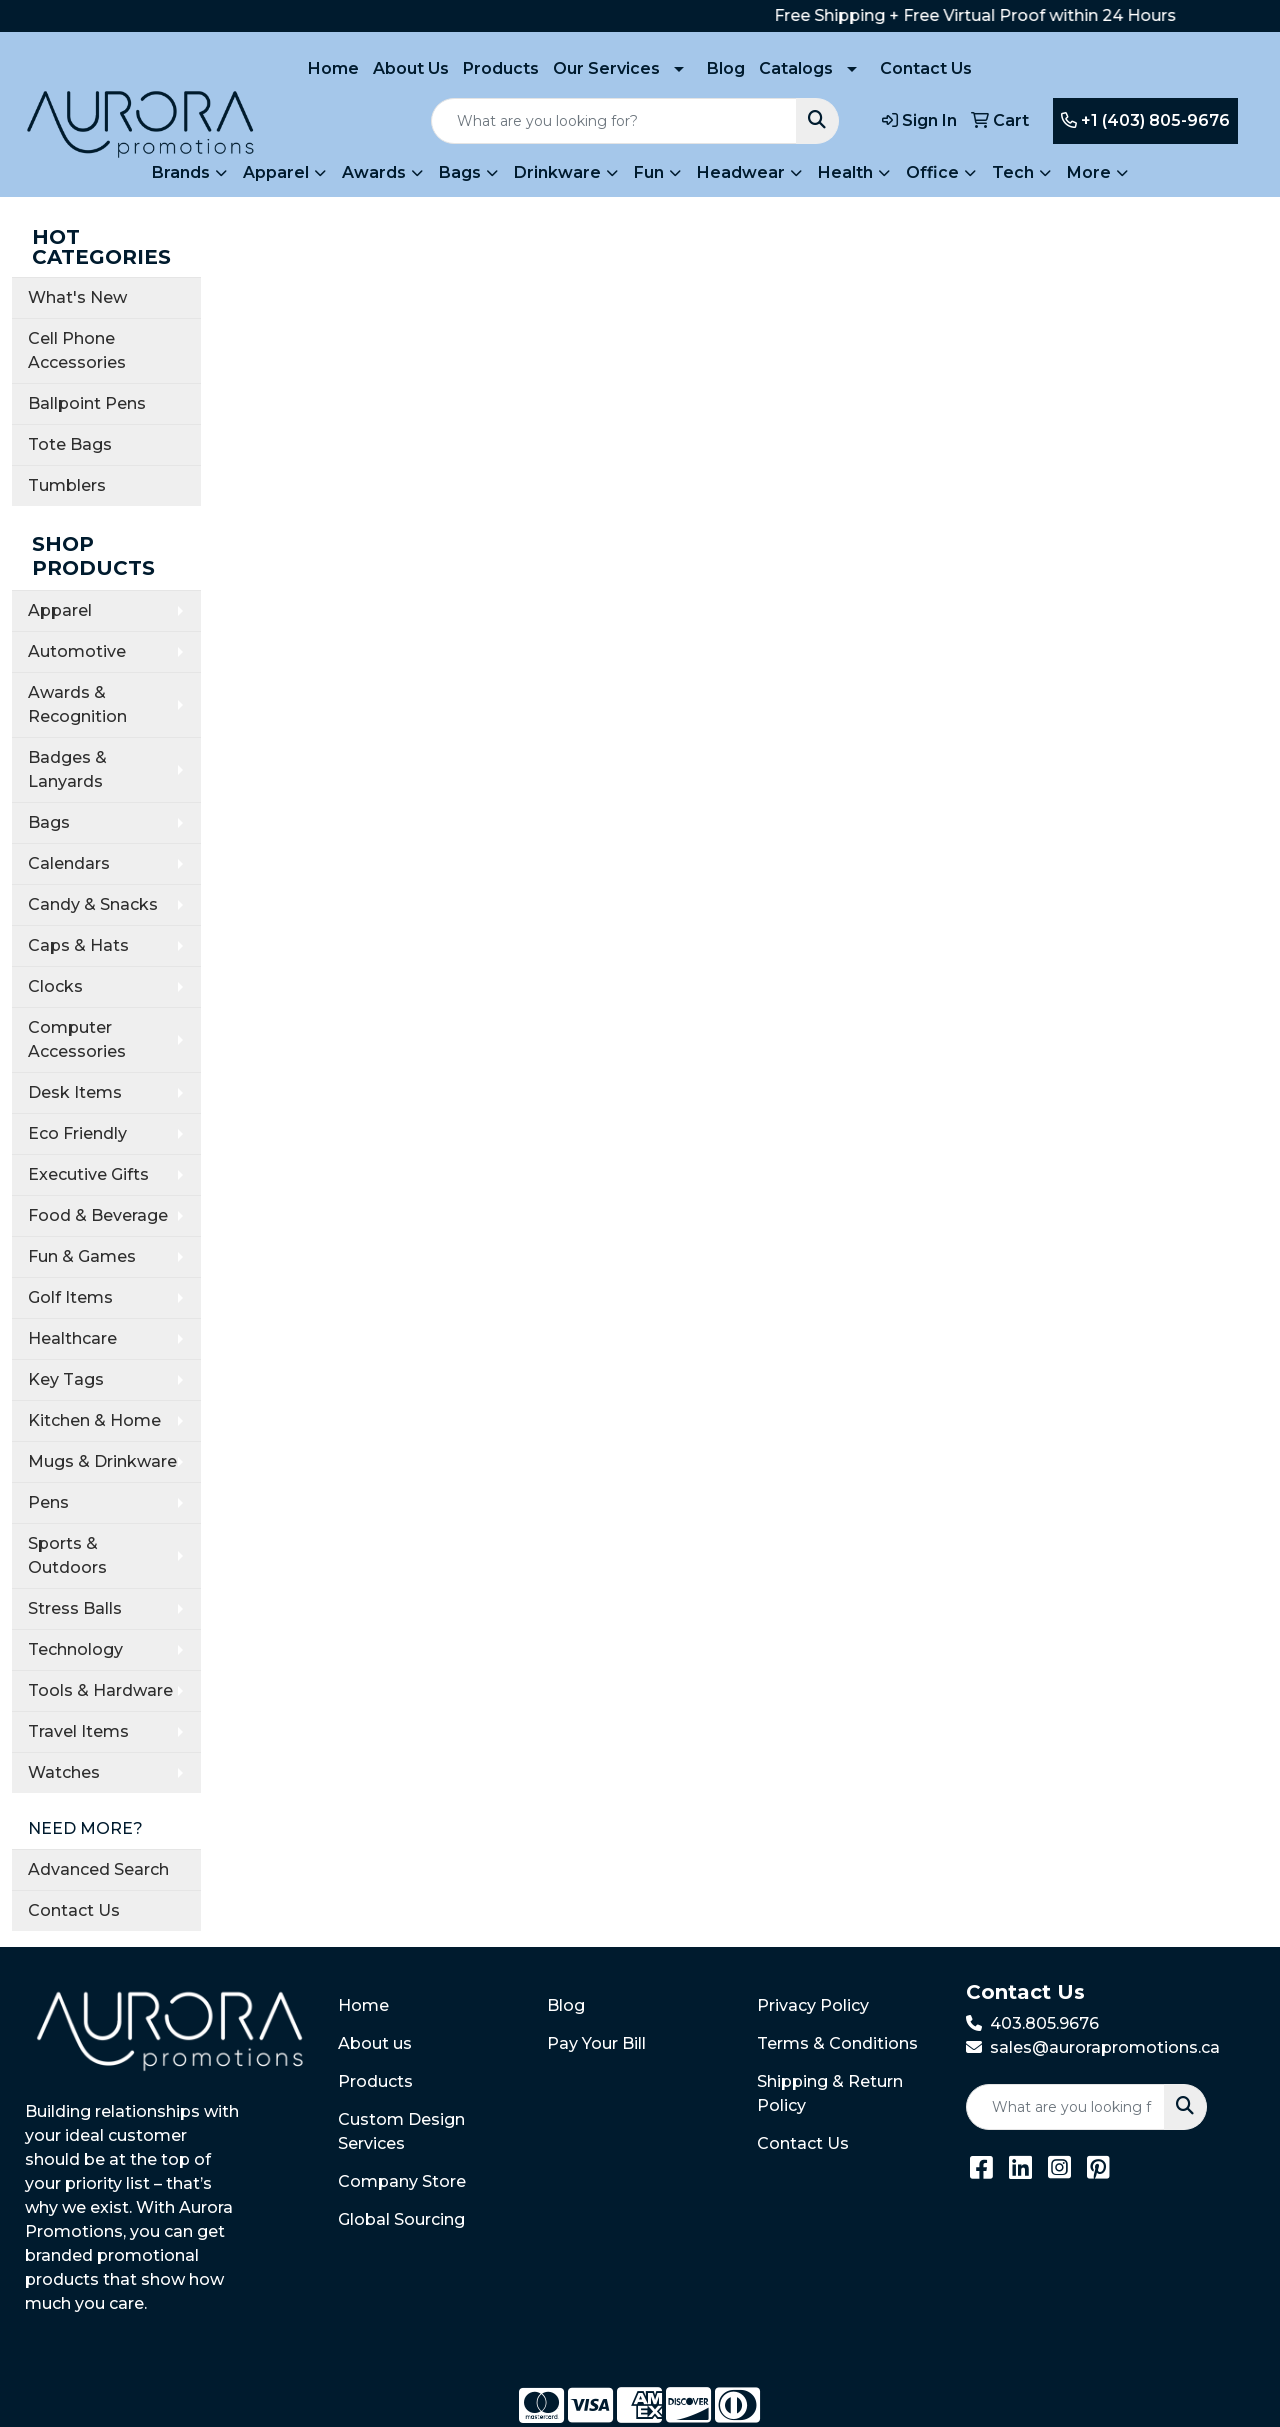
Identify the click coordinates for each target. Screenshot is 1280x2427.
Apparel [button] (276, 172)
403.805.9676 (1044, 2023)
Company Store (402, 2181)
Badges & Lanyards (67, 769)
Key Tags (66, 1379)
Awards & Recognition (77, 704)
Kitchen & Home (94, 1420)
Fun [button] (649, 172)
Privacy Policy (813, 2005)
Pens (48, 1502)
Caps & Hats (78, 945)
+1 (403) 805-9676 (1145, 120)
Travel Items (78, 1731)
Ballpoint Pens (87, 403)
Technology (75, 1649)
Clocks (55, 986)
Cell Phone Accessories (77, 350)
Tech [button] (1013, 172)
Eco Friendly (77, 1133)
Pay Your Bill (596, 2043)
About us (375, 2043)
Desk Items (75, 1092)
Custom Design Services (401, 2131)
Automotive (77, 651)
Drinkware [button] (557, 172)
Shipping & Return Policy (830, 2093)
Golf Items (70, 1297)
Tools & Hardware (100, 1690)
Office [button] (932, 172)
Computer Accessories (77, 1039)
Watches (64, 1772)
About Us (411, 68)
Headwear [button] (741, 172)
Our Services (606, 68)
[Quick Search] (614, 121)
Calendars (69, 863)
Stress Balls (75, 1608)
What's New (77, 297)
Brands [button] (181, 172)
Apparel (60, 610)
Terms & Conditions (837, 2043)
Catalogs (796, 68)
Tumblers (67, 485)
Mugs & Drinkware (102, 1461)
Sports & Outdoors (67, 1555)
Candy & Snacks (93, 904)
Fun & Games (82, 1256)
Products (501, 68)
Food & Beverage (98, 1215)
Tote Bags (70, 444)
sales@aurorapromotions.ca (1105, 2047)
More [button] (1089, 172)
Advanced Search (98, 1869)
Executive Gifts (88, 1174)
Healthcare (72, 1338)
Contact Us (926, 68)
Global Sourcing (401, 2219)
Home (333, 68)
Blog (726, 68)
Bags (49, 822)
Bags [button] (460, 172)
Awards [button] (374, 172)
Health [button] (845, 172)
